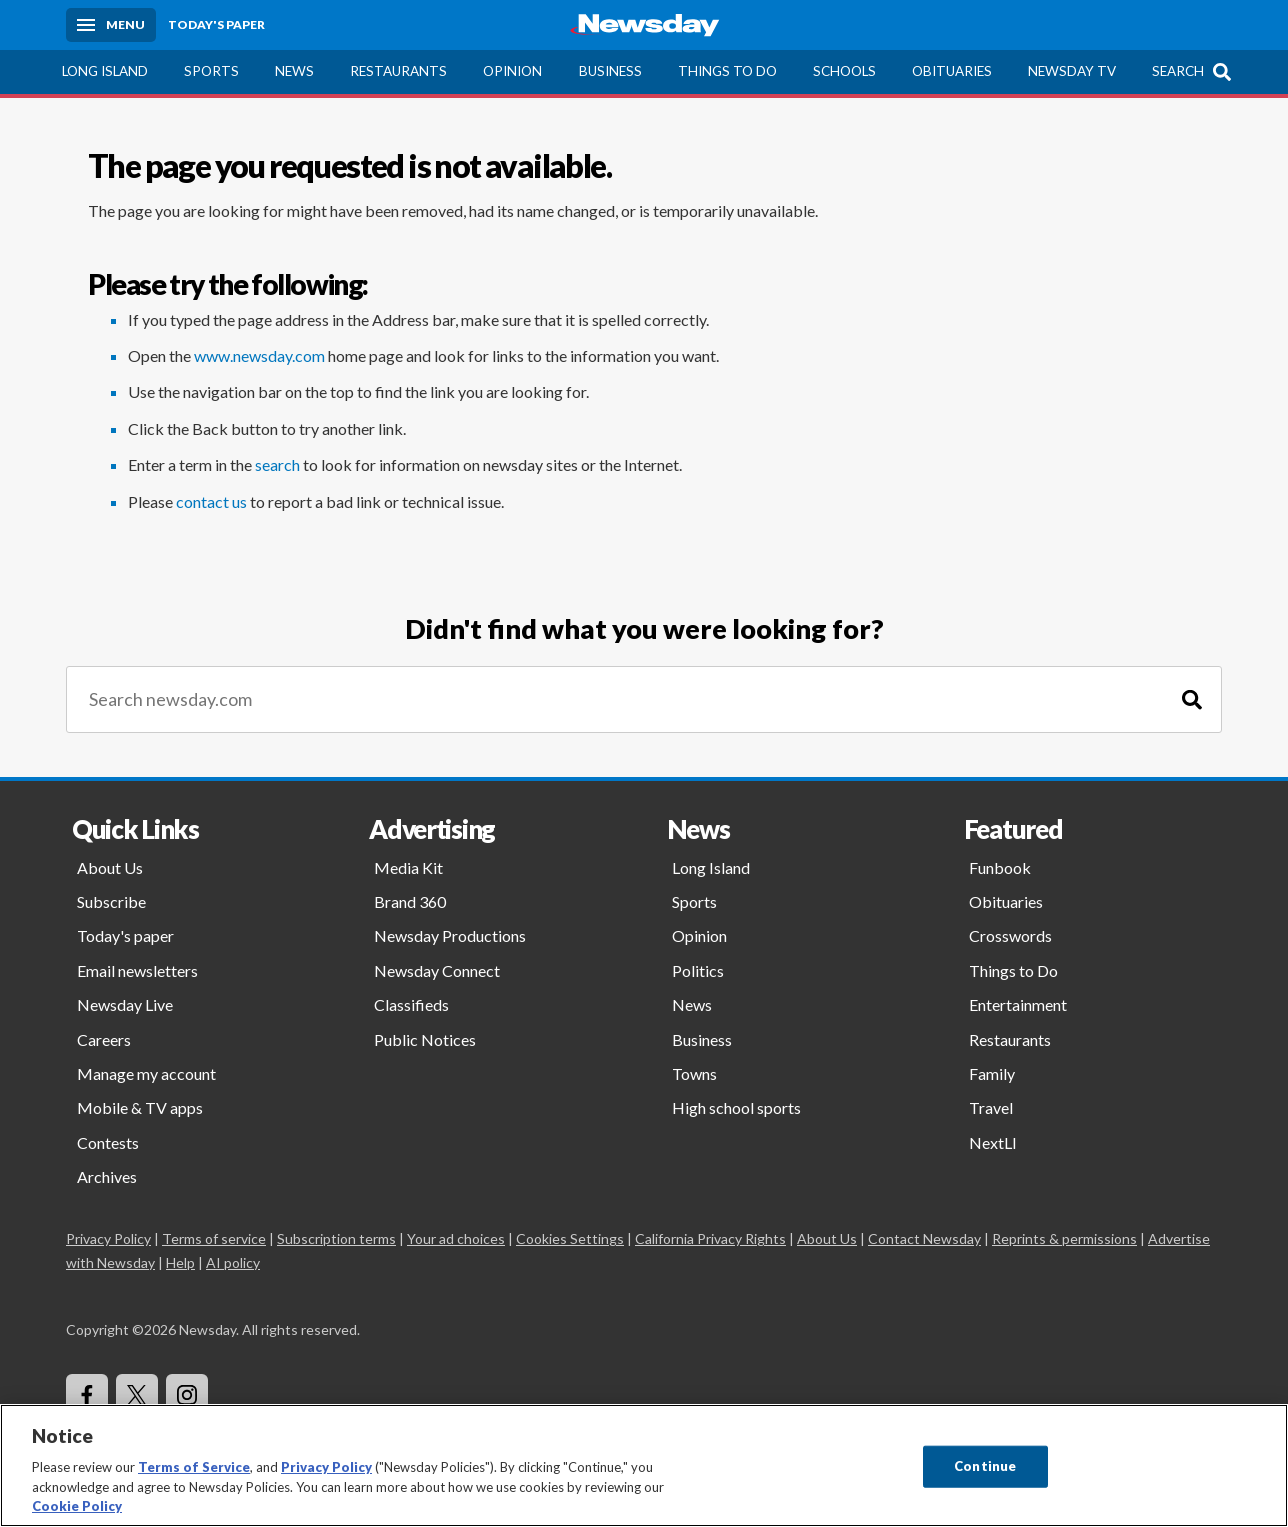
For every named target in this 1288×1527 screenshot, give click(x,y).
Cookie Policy (77, 1506)
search (277, 464)
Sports (211, 71)
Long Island (105, 71)
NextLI (993, 1142)
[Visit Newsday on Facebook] (87, 1395)
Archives (107, 1176)
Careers (104, 1039)
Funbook (1000, 867)
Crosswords (1010, 935)
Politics (698, 970)
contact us (211, 501)
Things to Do (727, 71)
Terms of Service (194, 1467)
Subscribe (111, 901)
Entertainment (1018, 1004)
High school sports (736, 1107)
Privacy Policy (108, 1238)
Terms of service (214, 1238)
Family (992, 1073)
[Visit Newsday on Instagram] (187, 1395)
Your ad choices (456, 1238)
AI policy (233, 1262)
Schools (844, 71)
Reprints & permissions (1064, 1238)
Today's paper (125, 935)
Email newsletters (137, 970)
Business (610, 71)
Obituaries (952, 71)
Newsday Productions (450, 935)
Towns (694, 1073)
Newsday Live (125, 1004)
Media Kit (408, 867)
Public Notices (425, 1039)
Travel (991, 1107)
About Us (110, 867)
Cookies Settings (570, 1238)
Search (1178, 71)
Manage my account (146, 1073)
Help (180, 1262)
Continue (985, 1466)
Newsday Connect (437, 970)
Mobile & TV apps (140, 1107)
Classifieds (411, 1004)
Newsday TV (1072, 71)
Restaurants (398, 71)
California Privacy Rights (710, 1238)
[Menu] (111, 25)
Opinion (512, 71)
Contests (108, 1142)
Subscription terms (336, 1238)
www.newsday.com (259, 355)
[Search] (1192, 699)
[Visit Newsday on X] (137, 1395)
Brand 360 (410, 901)
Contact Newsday (924, 1238)
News (294, 71)
